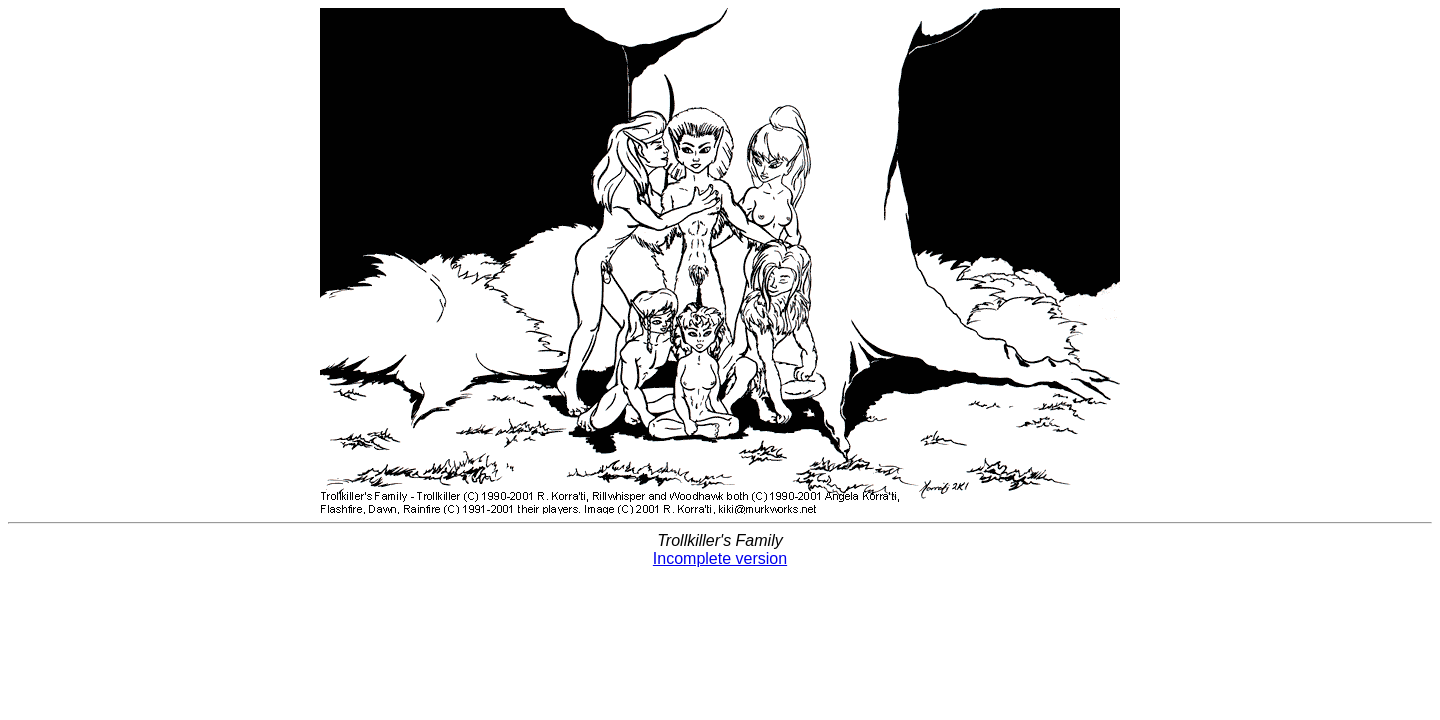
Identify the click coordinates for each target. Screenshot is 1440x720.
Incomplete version (720, 558)
